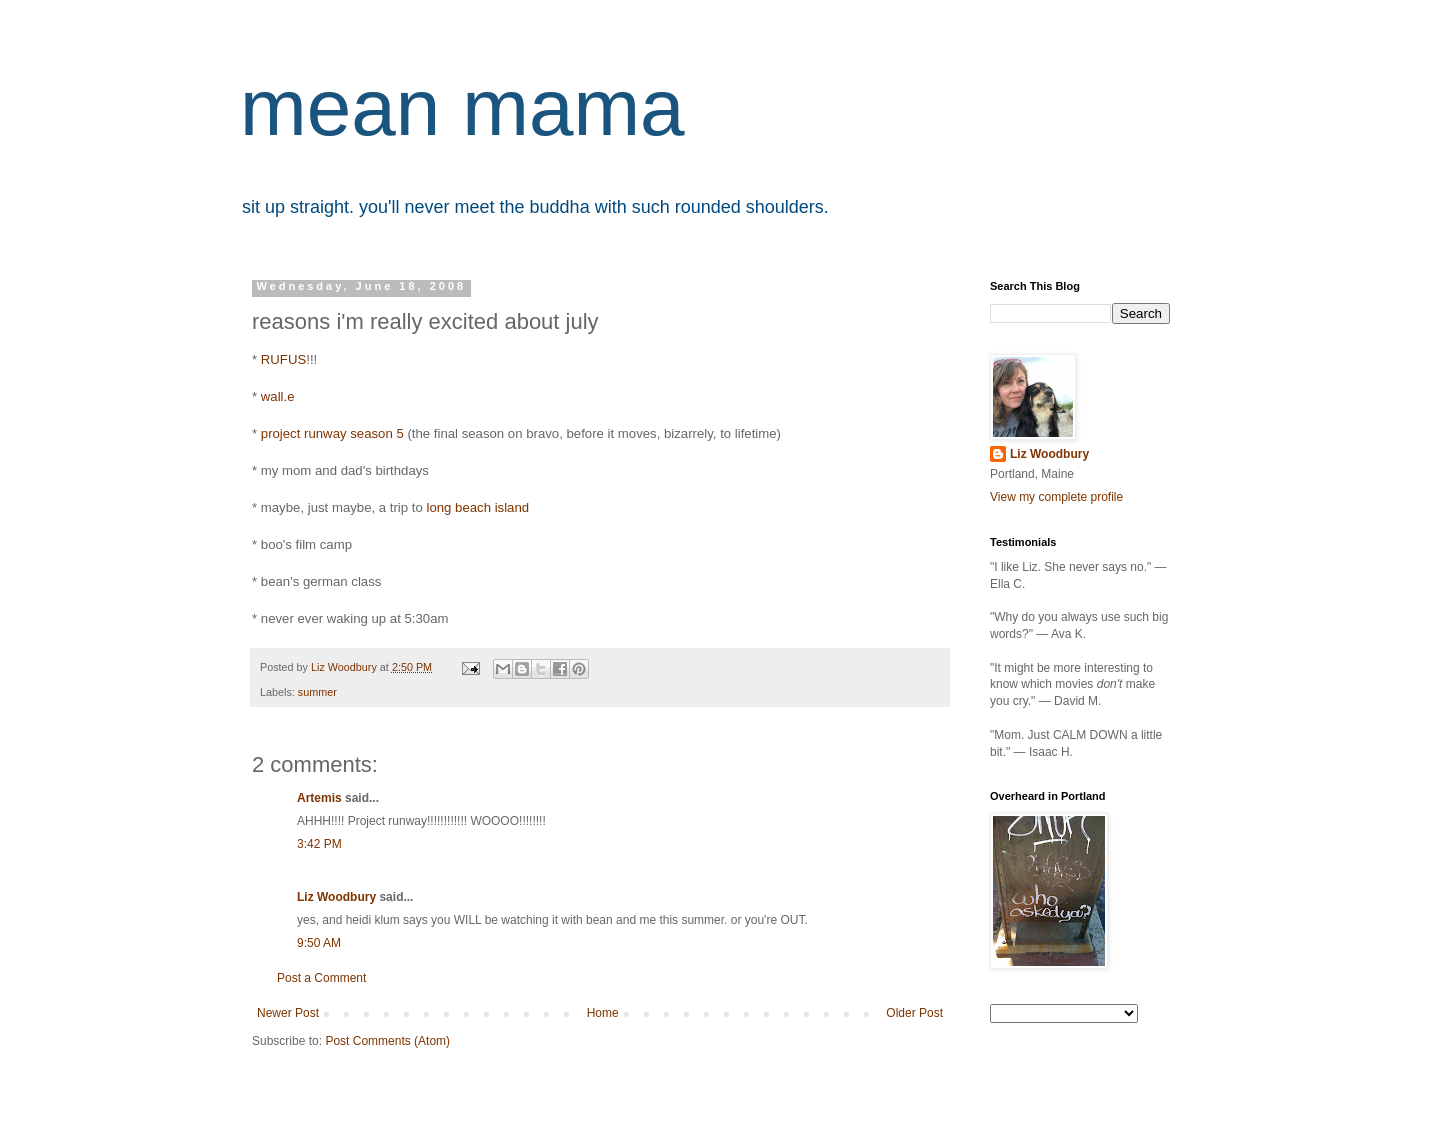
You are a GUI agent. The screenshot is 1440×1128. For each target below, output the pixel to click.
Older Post (914, 1013)
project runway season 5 (332, 433)
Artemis (319, 798)
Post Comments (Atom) (387, 1041)
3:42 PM (319, 844)
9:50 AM (319, 943)
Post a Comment (321, 978)
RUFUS (283, 359)
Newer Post (288, 1013)
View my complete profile (1056, 497)
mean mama (462, 107)
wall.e (278, 396)
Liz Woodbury (336, 897)
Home (603, 1013)
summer (317, 692)
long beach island (477, 507)
